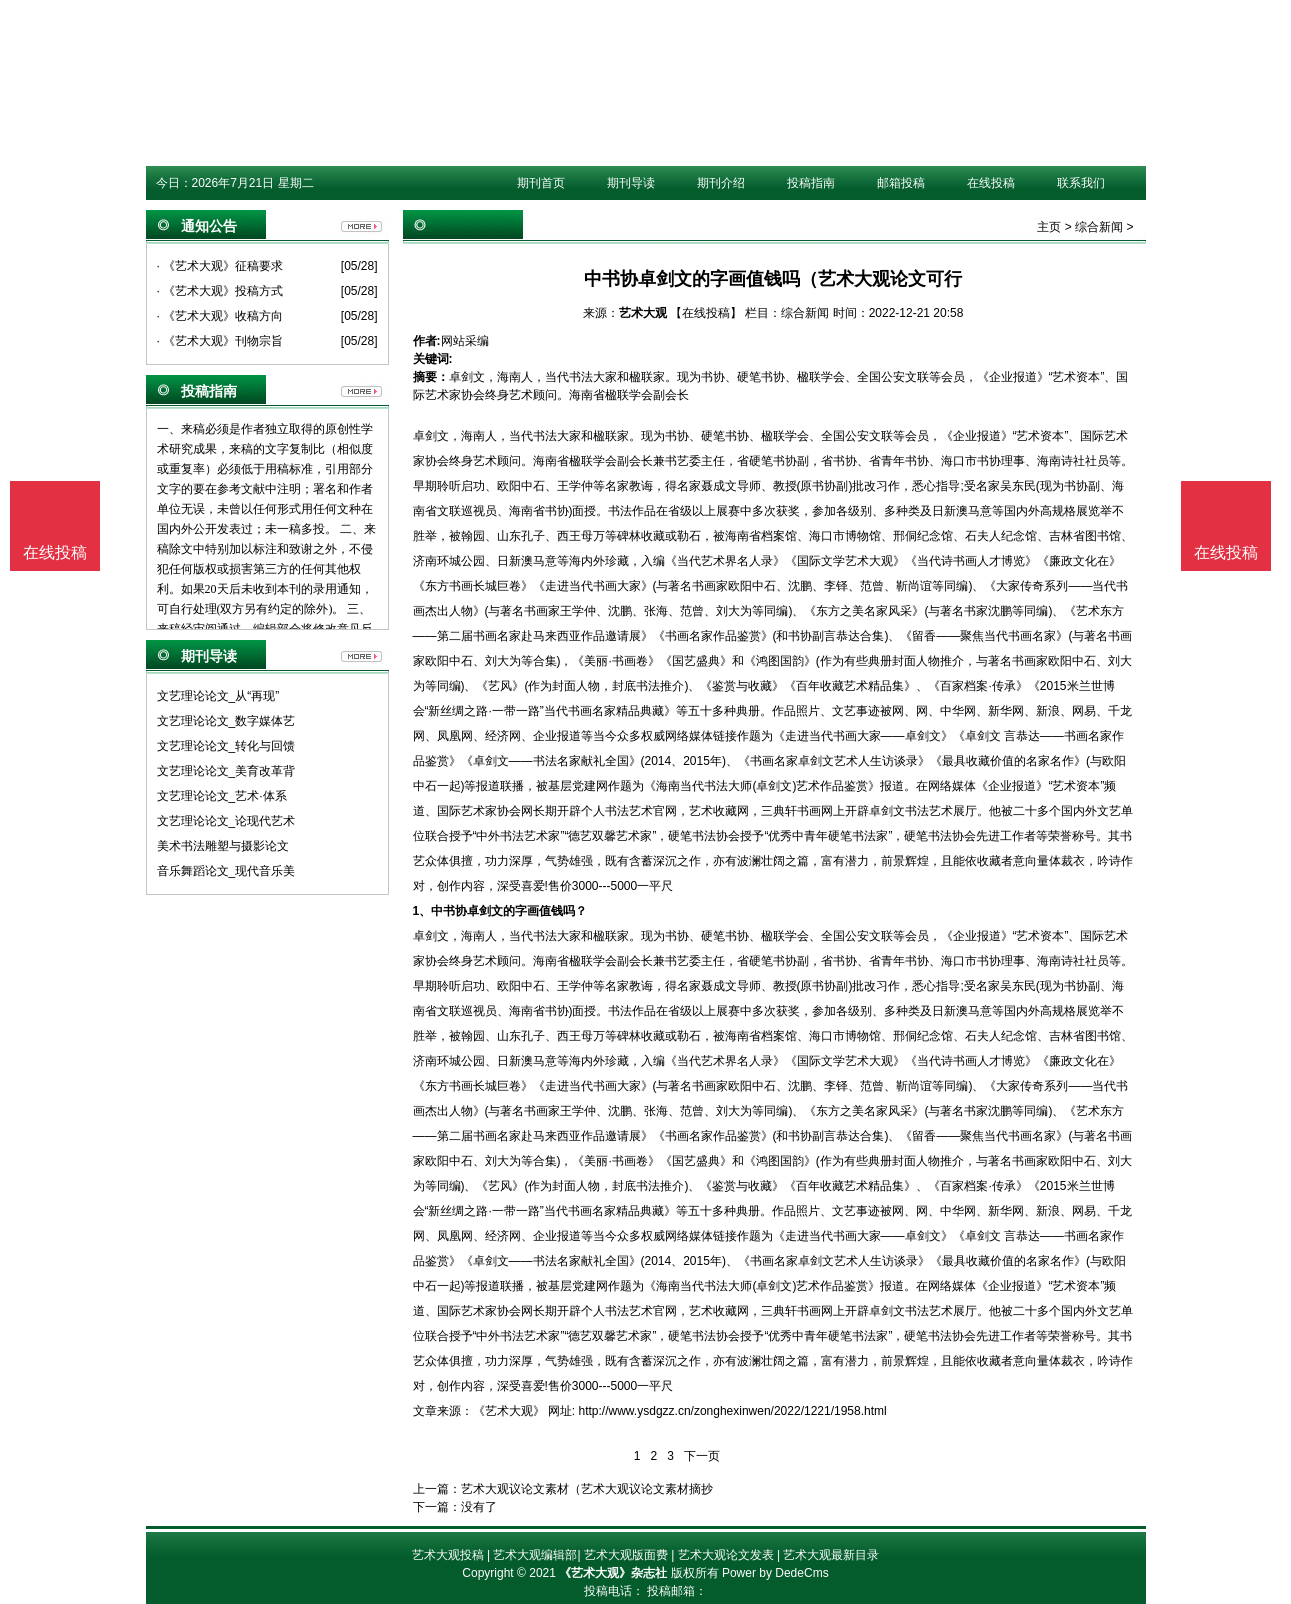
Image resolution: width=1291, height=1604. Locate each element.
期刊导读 (631, 183)
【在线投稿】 (706, 313)
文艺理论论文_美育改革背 (226, 771)
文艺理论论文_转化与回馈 (226, 746)
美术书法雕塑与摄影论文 (223, 846)
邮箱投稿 (901, 183)
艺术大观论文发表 (726, 1555)
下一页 (702, 1456)
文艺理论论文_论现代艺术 (226, 821)
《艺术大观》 (509, 1411)
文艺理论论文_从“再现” (218, 696)
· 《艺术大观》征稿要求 (220, 266)
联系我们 (1081, 183)
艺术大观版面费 (626, 1555)
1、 (422, 911)
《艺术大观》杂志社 (613, 1573)
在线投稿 (991, 183)
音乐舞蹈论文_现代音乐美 (226, 871)
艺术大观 (643, 313)
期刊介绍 (721, 183)
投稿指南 (811, 183)
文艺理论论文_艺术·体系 (222, 796)
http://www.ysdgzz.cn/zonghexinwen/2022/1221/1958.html (733, 1411)
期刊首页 (541, 183)
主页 (1049, 227)
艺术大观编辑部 (535, 1555)
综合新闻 (1099, 227)
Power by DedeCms (775, 1573)
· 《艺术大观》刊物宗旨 (220, 341)
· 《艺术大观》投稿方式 (220, 291)
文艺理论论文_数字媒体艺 (226, 721)
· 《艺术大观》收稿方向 (220, 316)
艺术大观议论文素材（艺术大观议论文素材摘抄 (587, 1489)
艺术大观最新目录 (831, 1555)
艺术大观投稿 (448, 1555)
